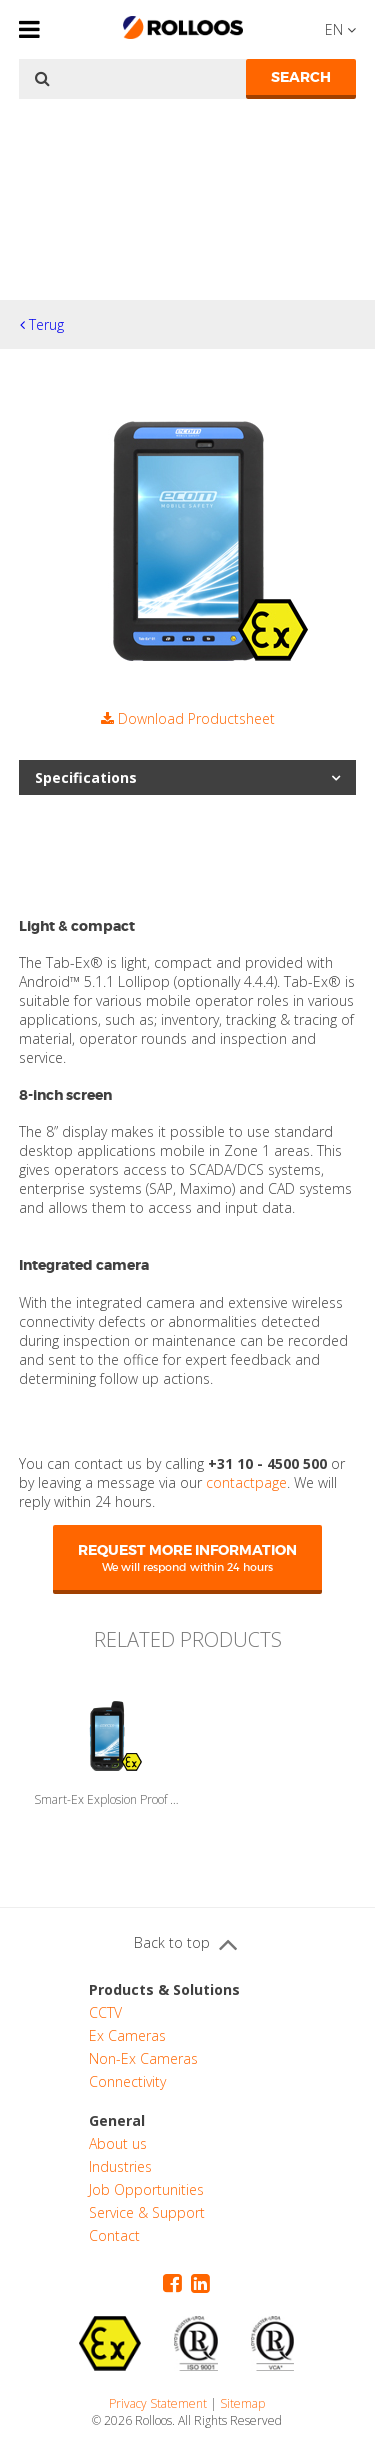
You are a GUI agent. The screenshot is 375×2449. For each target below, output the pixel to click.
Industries (120, 2166)
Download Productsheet (188, 718)
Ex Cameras (127, 2035)
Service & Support (147, 2212)
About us (118, 2143)
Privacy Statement (158, 2403)
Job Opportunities (146, 2189)
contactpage (246, 1482)
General (117, 2120)
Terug (42, 324)
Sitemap (242, 2403)
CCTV (105, 2012)
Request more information (187, 1557)
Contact (114, 2235)
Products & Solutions (164, 1989)
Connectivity (127, 2081)
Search (301, 77)
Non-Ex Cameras (143, 2058)
